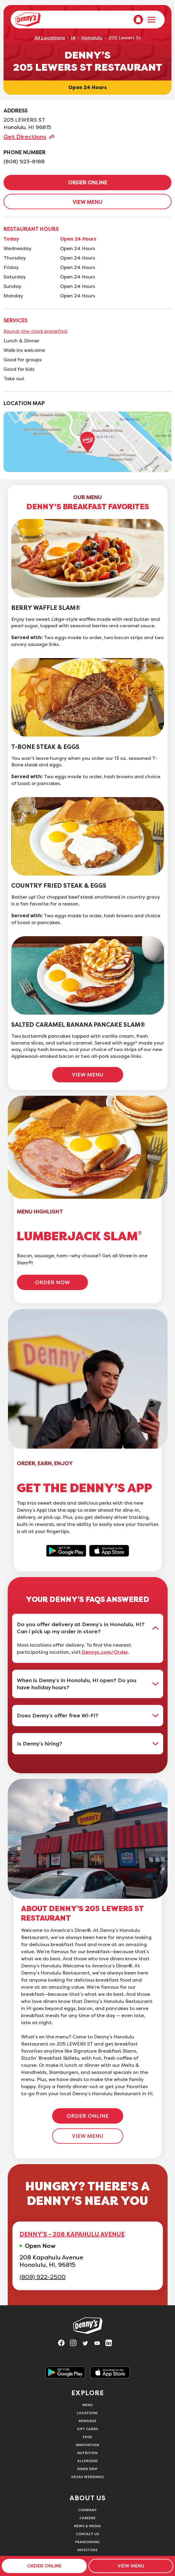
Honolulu (91, 38)
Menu (87, 2405)
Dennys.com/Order (105, 1652)
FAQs (87, 2437)
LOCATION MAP (24, 403)
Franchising (87, 2542)
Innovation (87, 2445)
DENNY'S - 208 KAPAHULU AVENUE (72, 2234)
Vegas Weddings (87, 2477)
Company (87, 2510)
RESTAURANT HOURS (31, 229)
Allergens (87, 2461)
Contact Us (87, 2534)
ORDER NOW (52, 1282)
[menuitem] (138, 19)
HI (73, 38)
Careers (88, 2518)
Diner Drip (87, 2469)
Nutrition (87, 2453)
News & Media (87, 2526)
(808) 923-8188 (24, 161)
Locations (87, 2413)
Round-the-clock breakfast (36, 331)
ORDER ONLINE (87, 183)
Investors (87, 2550)
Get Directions (25, 136)
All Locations (49, 38)
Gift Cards (87, 2429)
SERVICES (16, 320)
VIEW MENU (87, 202)
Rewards (88, 2421)
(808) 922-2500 (43, 2277)
